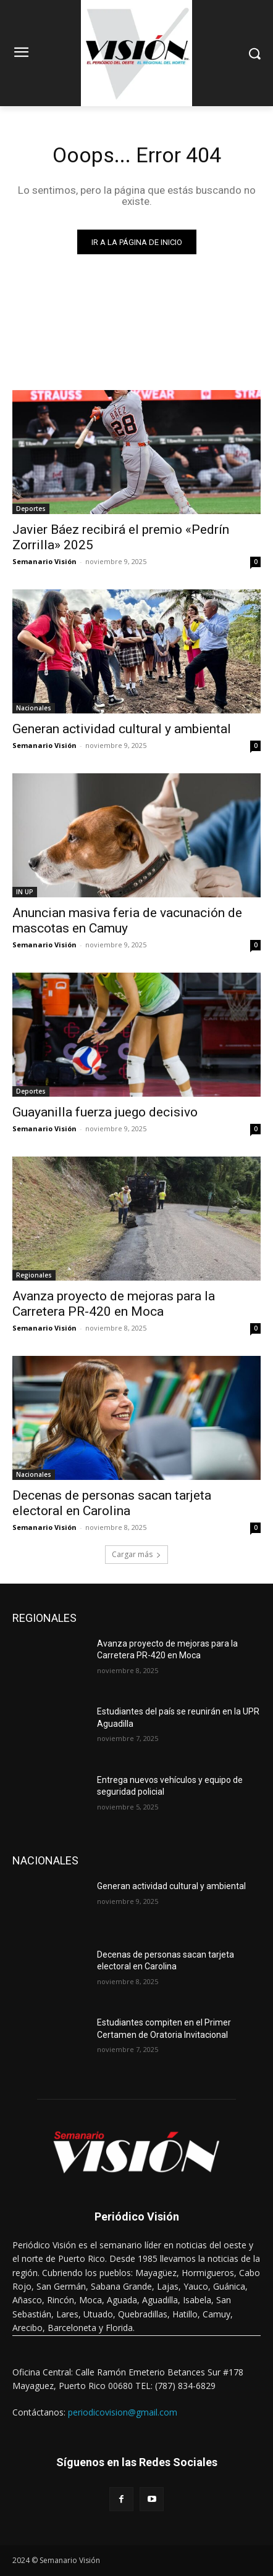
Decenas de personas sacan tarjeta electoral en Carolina (111, 1503)
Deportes (31, 508)
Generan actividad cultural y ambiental (121, 728)
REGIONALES (44, 1617)
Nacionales (33, 708)
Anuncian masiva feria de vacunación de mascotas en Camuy (127, 920)
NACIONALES (45, 1860)
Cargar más (136, 1554)
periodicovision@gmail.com (122, 2412)
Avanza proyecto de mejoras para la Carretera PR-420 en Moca (113, 1304)
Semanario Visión (44, 561)
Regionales (34, 1275)
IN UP (24, 891)
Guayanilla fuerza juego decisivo (105, 1112)
